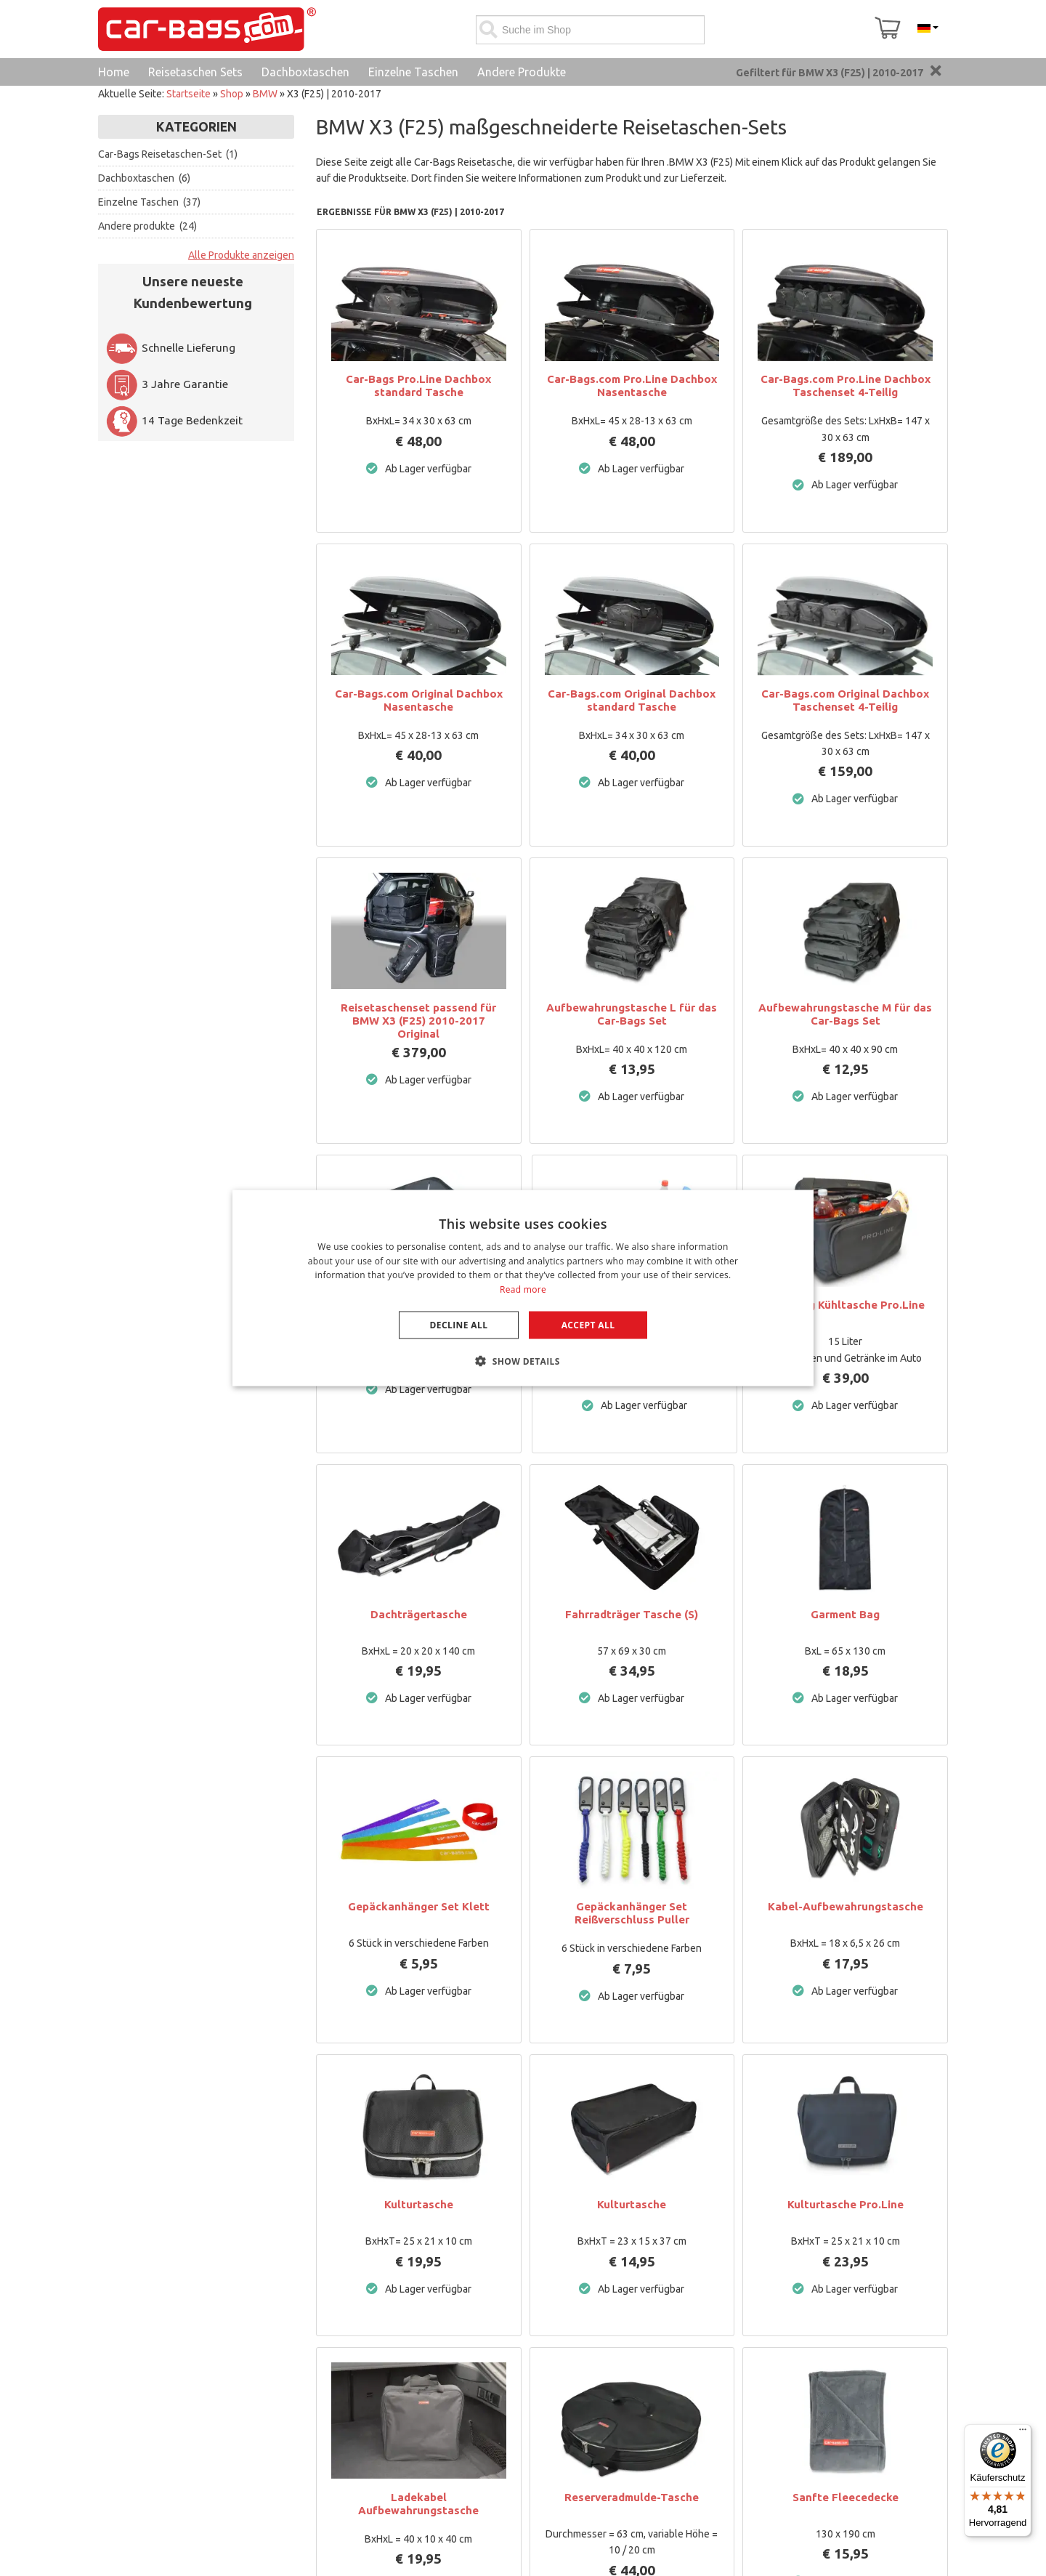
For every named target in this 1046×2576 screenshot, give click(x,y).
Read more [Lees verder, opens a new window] (523, 1289)
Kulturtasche (418, 2204)
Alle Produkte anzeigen (241, 255)
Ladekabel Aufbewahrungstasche (418, 2503)
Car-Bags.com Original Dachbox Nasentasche (419, 700)
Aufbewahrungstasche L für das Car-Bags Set (631, 1014)
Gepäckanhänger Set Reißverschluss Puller (632, 1913)
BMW (265, 94)
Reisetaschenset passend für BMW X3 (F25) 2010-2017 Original (418, 1020)
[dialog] (523, 1288)
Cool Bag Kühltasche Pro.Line (845, 1305)
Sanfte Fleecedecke (845, 2497)
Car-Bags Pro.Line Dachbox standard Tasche (418, 385)
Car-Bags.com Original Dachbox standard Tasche (631, 700)
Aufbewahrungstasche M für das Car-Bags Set (845, 1014)
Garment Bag (845, 1614)
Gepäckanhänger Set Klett (419, 1906)
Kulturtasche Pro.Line (845, 2204)
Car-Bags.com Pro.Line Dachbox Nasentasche (632, 385)
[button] (523, 1361)
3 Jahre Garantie (166, 384)
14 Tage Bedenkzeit (174, 420)
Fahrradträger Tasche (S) (631, 1614)
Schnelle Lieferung (170, 348)
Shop (231, 94)
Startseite (188, 94)
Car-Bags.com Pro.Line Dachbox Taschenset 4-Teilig (846, 385)
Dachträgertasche (418, 1614)
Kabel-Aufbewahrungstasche (845, 1906)
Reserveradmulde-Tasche (631, 2497)
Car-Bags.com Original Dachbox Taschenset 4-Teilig (845, 700)
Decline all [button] (459, 1325)
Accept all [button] (588, 1325)
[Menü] (1022, 2433)
